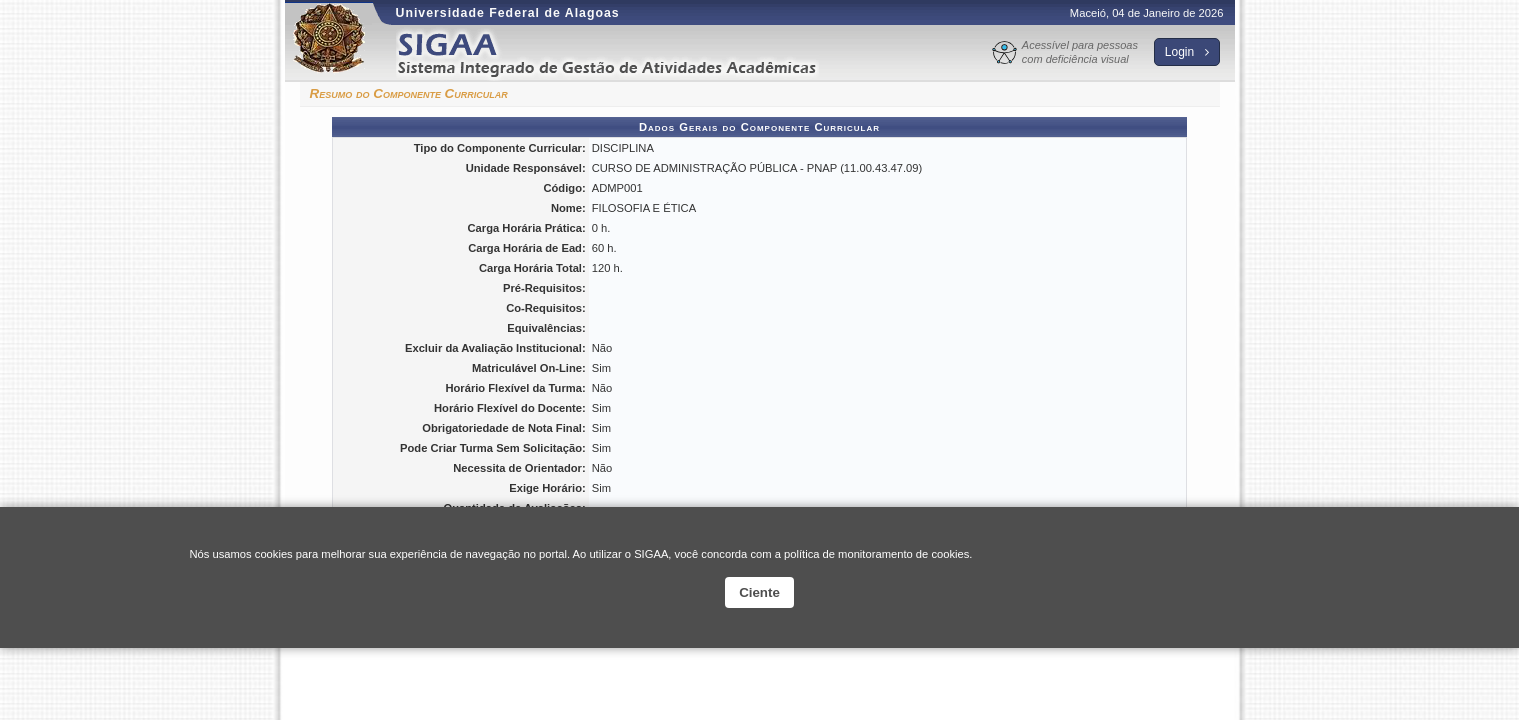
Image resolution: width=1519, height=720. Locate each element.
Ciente (759, 592)
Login (1187, 52)
